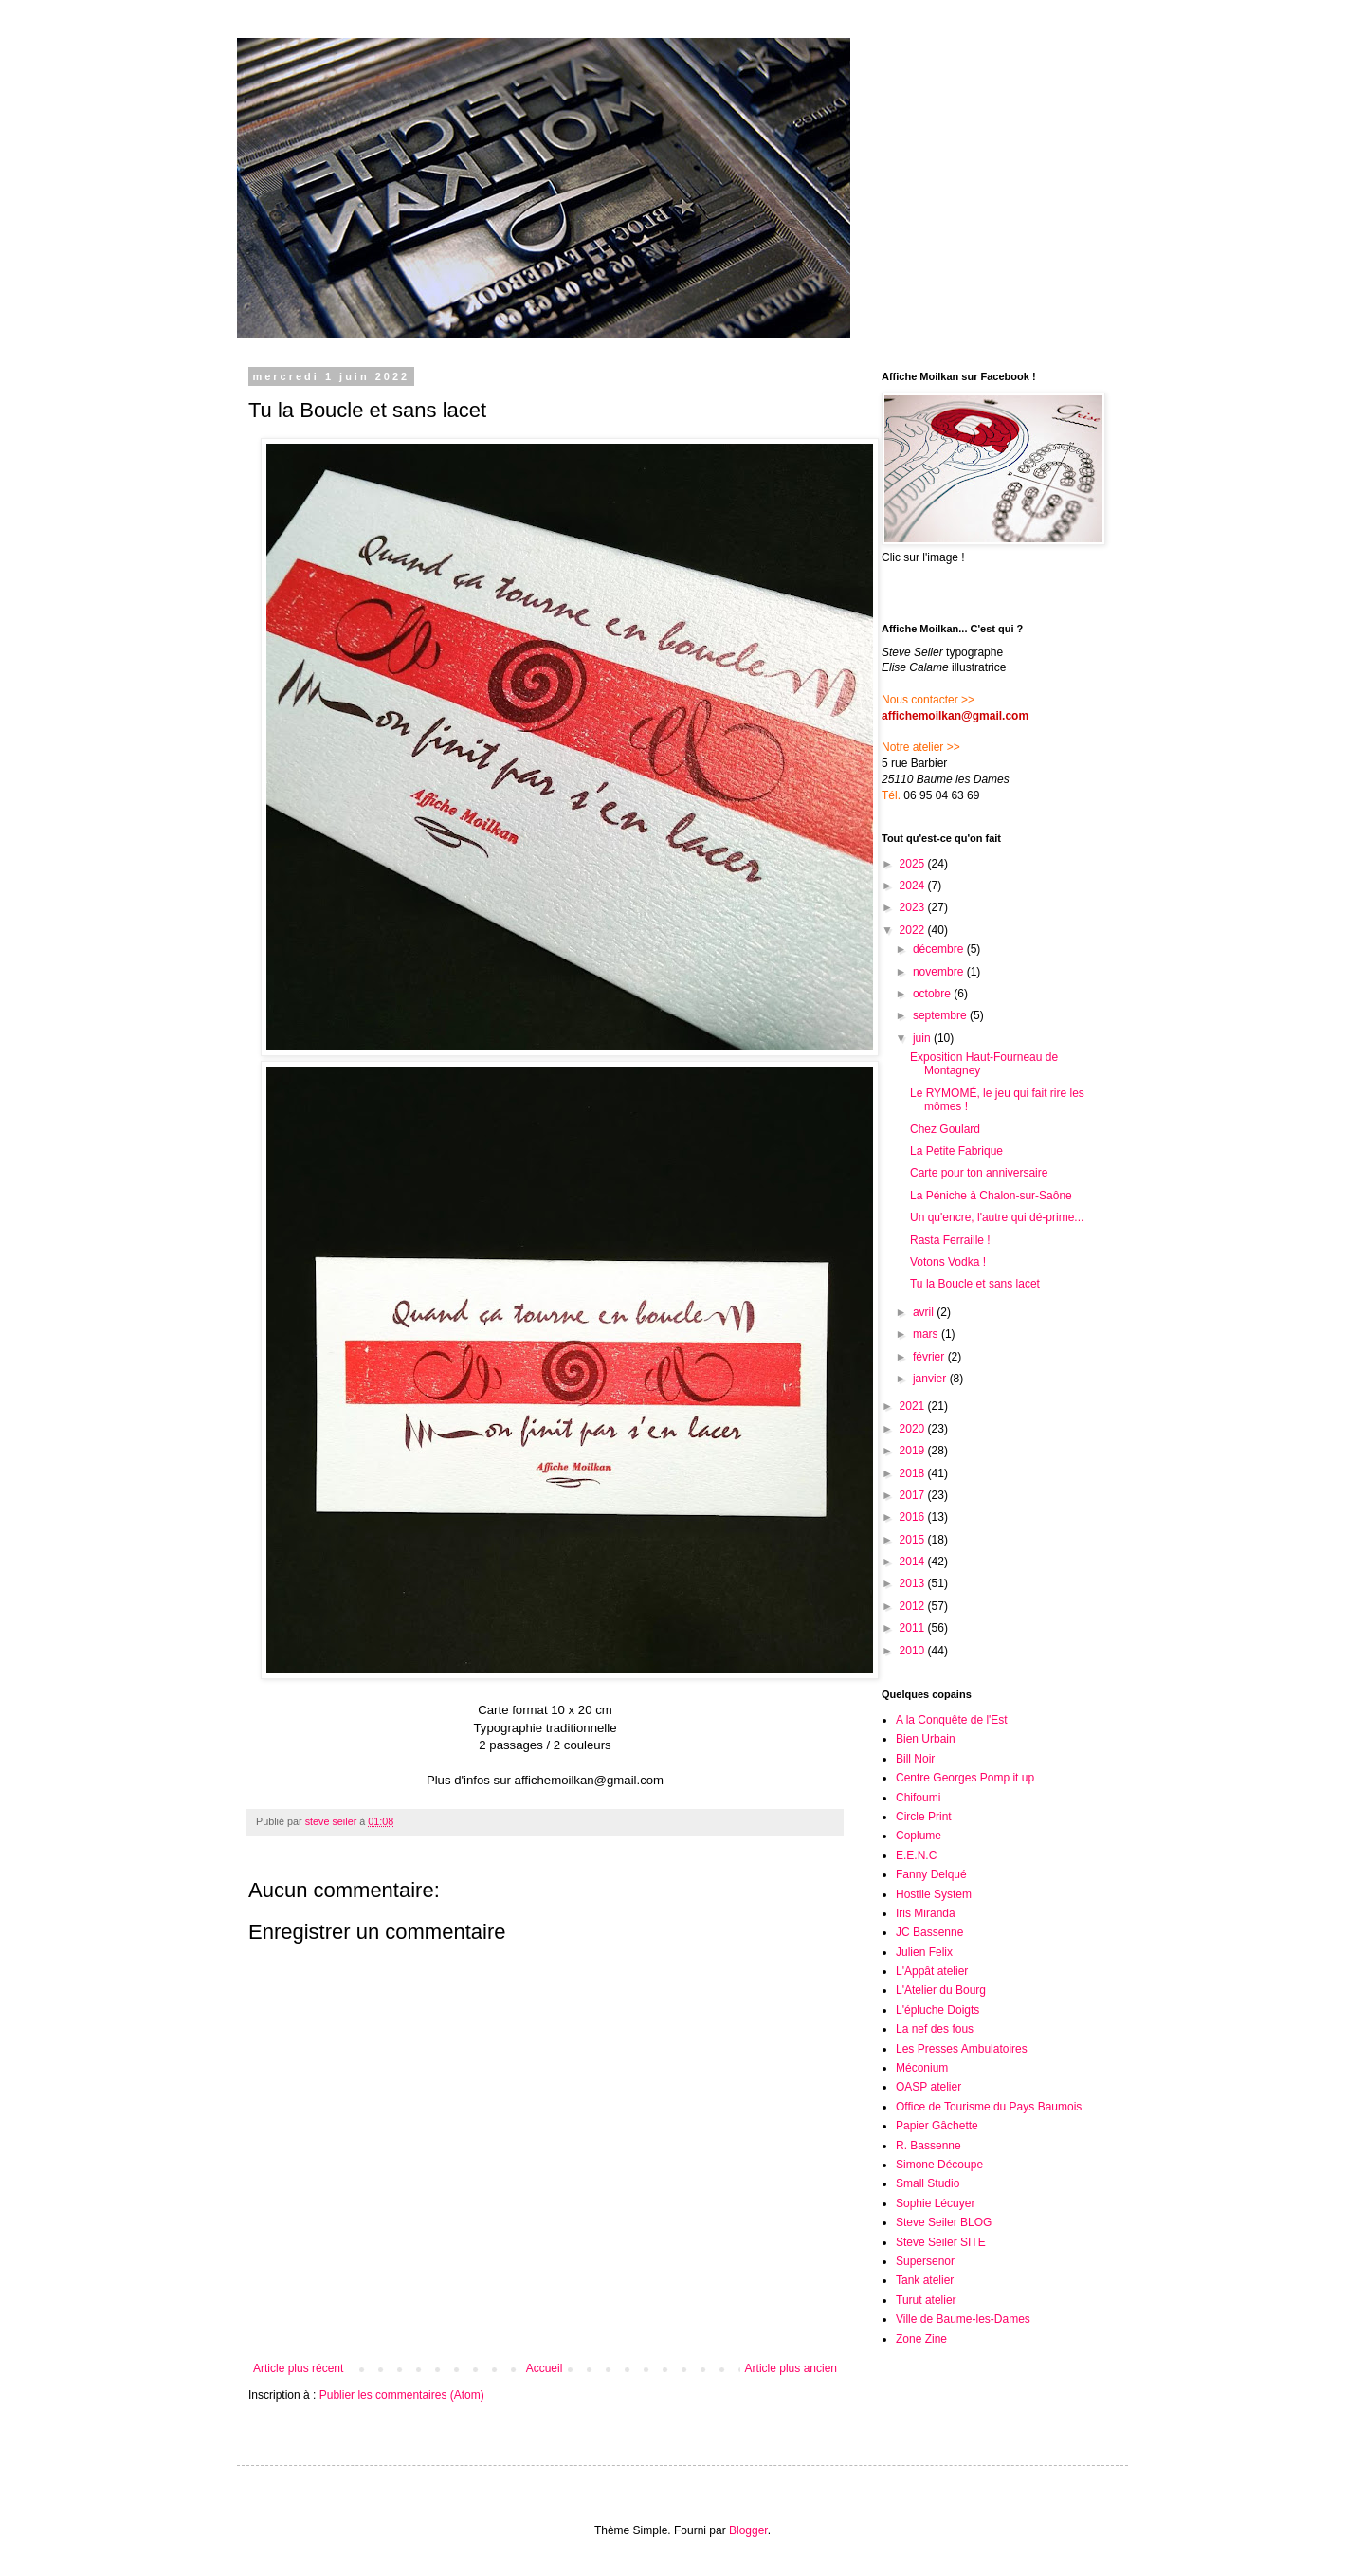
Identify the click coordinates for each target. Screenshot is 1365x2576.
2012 (914, 1606)
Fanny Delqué (931, 1874)
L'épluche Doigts (937, 2010)
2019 (914, 1450)
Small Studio (927, 2183)
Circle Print (924, 1816)
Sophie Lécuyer (935, 2203)
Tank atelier (925, 2280)
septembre (941, 1015)
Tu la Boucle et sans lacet (975, 1283)
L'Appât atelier (932, 1971)
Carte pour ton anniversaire (978, 1172)
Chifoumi (918, 1797)
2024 (914, 885)
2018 (914, 1473)
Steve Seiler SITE (941, 2242)
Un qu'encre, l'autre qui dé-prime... (996, 1217)
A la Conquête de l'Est (952, 1719)
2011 (914, 1628)
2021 (914, 1406)
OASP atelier (928, 2086)
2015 (914, 1539)
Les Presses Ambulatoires (962, 2048)
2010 (914, 1650)
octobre (933, 993)
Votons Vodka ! (948, 1262)
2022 (914, 930)
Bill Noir (915, 1758)
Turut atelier (926, 2300)
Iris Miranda (926, 1913)
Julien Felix (924, 1952)
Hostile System (934, 1894)
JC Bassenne (929, 1932)
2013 (914, 1583)
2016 (914, 1517)
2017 (914, 1495)
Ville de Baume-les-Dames (963, 2319)
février (930, 1356)
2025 (914, 863)
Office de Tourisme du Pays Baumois (989, 2106)
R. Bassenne (928, 2145)
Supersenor (925, 2261)
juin (923, 1038)
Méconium (922, 2067)
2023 (914, 907)
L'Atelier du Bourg (941, 1990)
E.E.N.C (916, 1855)
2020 (914, 1428)
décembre (940, 949)
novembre (940, 971)
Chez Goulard (945, 1129)
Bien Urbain (926, 1738)
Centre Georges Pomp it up (965, 1777)
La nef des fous (935, 2029)
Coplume (918, 1835)
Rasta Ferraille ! (950, 1240)
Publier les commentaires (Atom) (401, 2395)
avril (925, 1312)
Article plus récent (298, 2368)
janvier (931, 1378)
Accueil (544, 2368)
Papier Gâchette (937, 2125)
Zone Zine (921, 2339)
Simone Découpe (939, 2164)
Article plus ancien (791, 2368)
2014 (914, 1561)
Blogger (748, 2530)
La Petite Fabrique (956, 1151)
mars (927, 1334)
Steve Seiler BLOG (944, 2222)
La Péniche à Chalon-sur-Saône (991, 1195)
